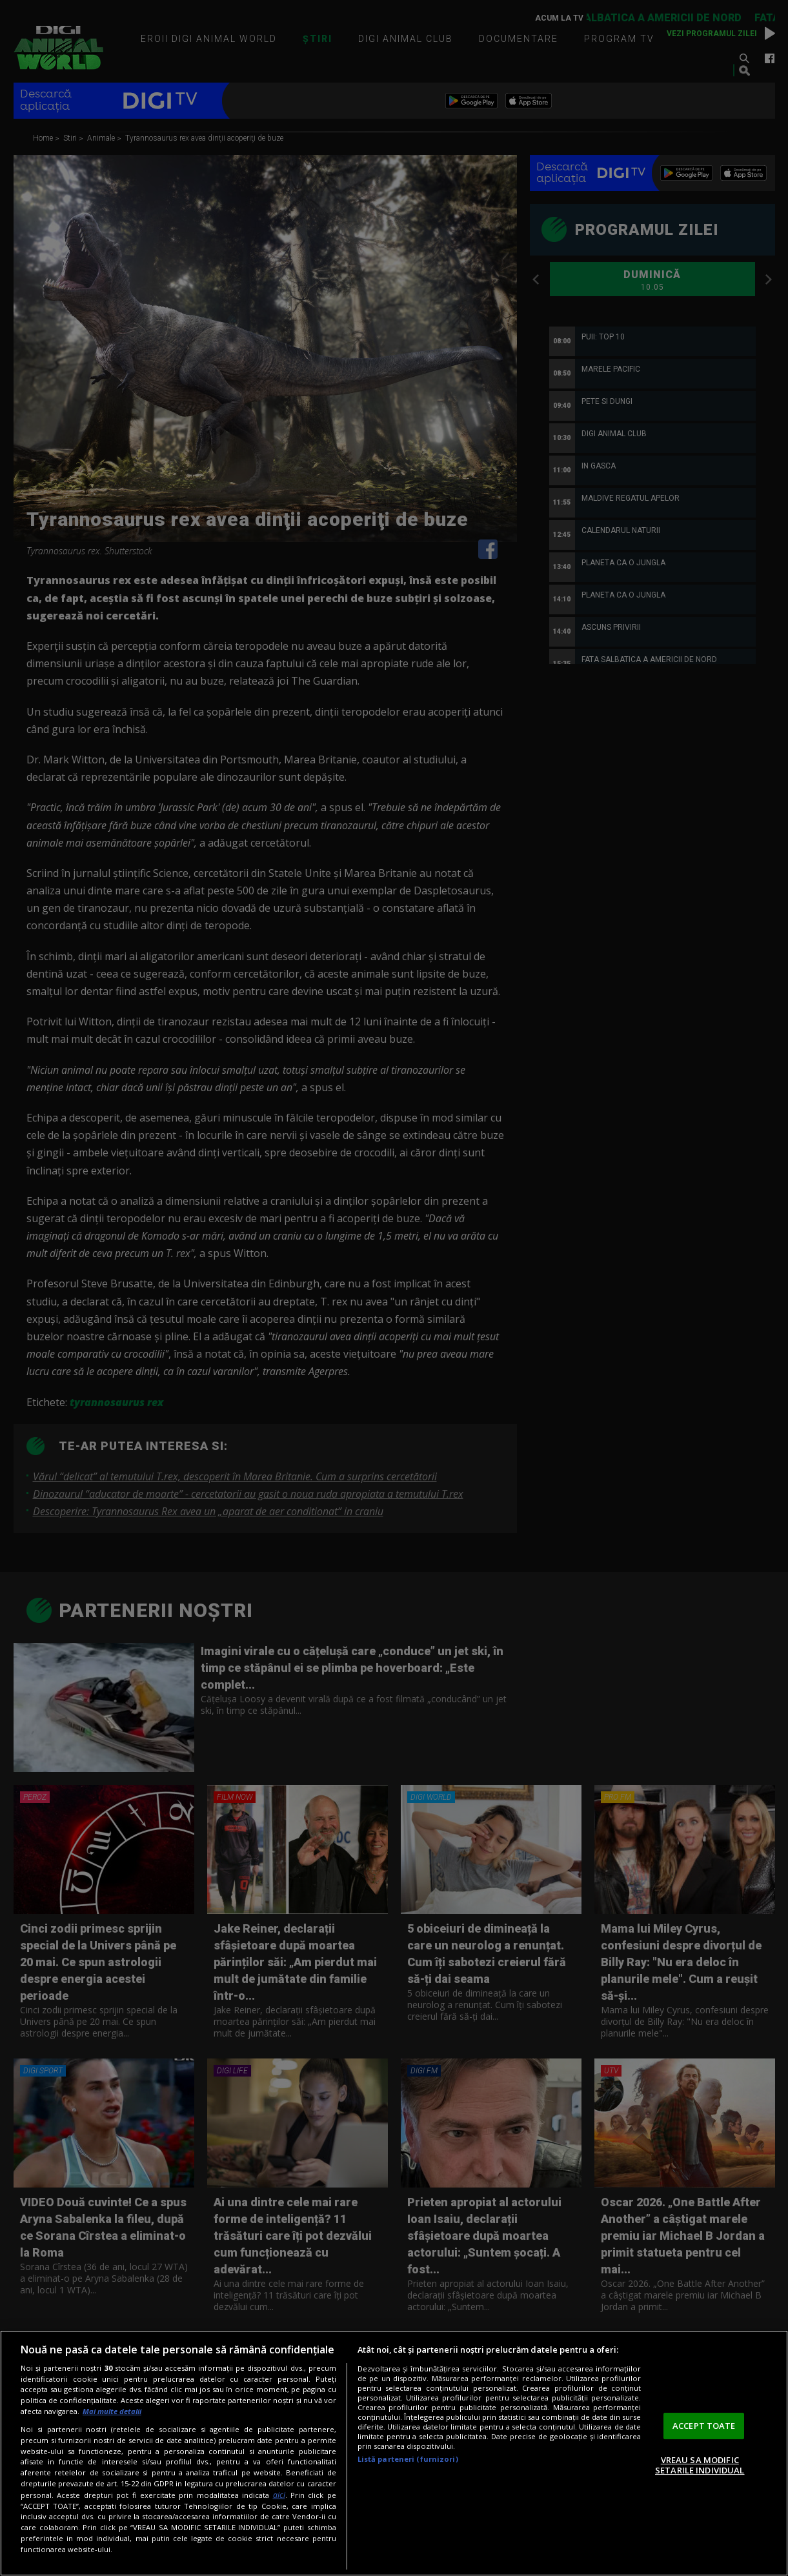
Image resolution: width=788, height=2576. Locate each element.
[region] (394, 2453)
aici (279, 2495)
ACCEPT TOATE (704, 2425)
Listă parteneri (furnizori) (408, 2459)
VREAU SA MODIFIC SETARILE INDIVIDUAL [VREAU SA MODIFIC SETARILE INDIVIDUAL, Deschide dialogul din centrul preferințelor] (699, 2465)
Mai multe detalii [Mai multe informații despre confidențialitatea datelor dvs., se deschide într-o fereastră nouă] (112, 2411)
